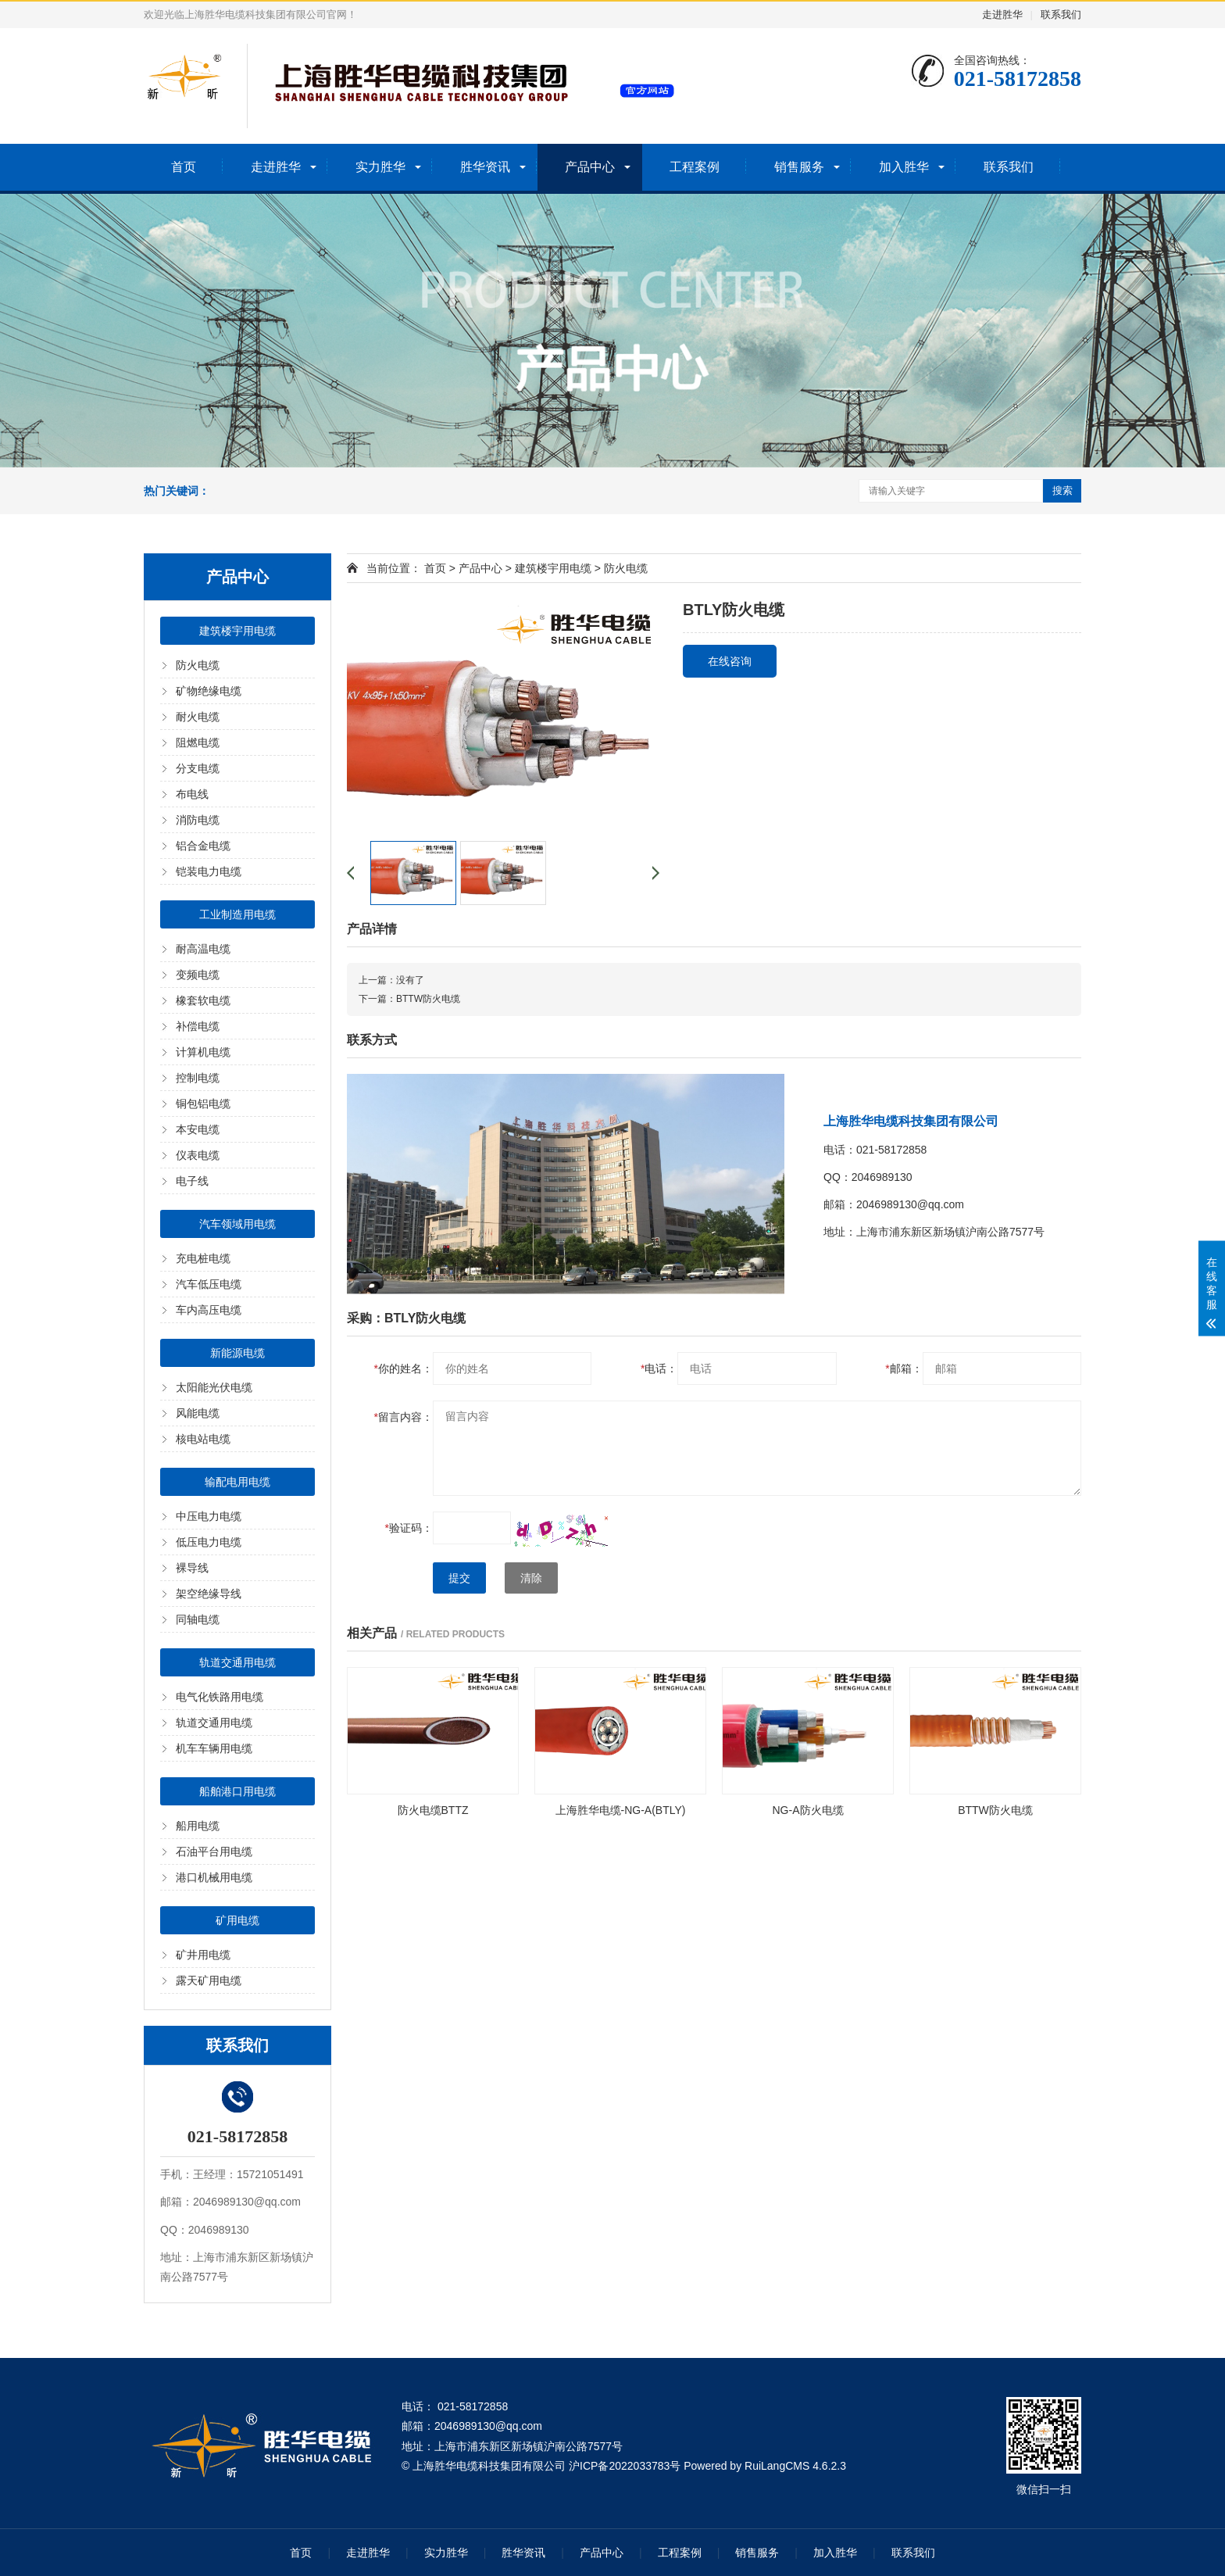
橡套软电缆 (203, 1000)
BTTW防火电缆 (428, 998)
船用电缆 (198, 1825)
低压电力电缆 (208, 1542)
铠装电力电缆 (208, 871)
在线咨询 (730, 661)
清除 (531, 1578)
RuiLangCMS (777, 2466)
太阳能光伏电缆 (214, 1387)
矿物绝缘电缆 (208, 691)
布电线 (192, 794)
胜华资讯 (485, 167)
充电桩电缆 (203, 1258)
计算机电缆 (203, 1052)
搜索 (1062, 490)
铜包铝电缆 (203, 1103)
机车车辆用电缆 (214, 1748)
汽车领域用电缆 (237, 1224)
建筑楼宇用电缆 (237, 630)
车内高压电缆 (208, 1310)
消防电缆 (198, 820)
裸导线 (192, 1568)
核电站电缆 (203, 1439)
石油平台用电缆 (214, 1851)
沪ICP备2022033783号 (624, 2466)
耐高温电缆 (203, 949)
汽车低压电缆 (208, 1284)
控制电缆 (198, 1078)
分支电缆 (198, 768)
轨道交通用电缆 (237, 1662)
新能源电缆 (237, 1353)
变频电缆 (198, 974)
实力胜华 (380, 167)
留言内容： (403, 1417)
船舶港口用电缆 (237, 1791)
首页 (183, 167)
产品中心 (590, 167)
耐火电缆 (198, 716)
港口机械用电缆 (214, 1877)
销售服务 (799, 167)
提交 (459, 1578)
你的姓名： (403, 1368)
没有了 (410, 980)
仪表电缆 (198, 1155)
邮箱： (903, 1368)
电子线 (192, 1181)
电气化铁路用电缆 (219, 1696)
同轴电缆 (198, 1619)
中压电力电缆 (208, 1516)
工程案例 (695, 167)
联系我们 (1061, 14)
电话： (659, 1368)
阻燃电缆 (198, 742)
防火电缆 (198, 665)
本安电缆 (198, 1129)
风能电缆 (198, 1413)
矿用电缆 (237, 1920)
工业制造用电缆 (237, 914)
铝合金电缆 (203, 845)
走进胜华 (1002, 14)
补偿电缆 (198, 1026)
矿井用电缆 (203, 1954)
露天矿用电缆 (208, 1980)
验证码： (409, 1528)
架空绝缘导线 (208, 1593)
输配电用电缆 (237, 1482)
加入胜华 (904, 167)
